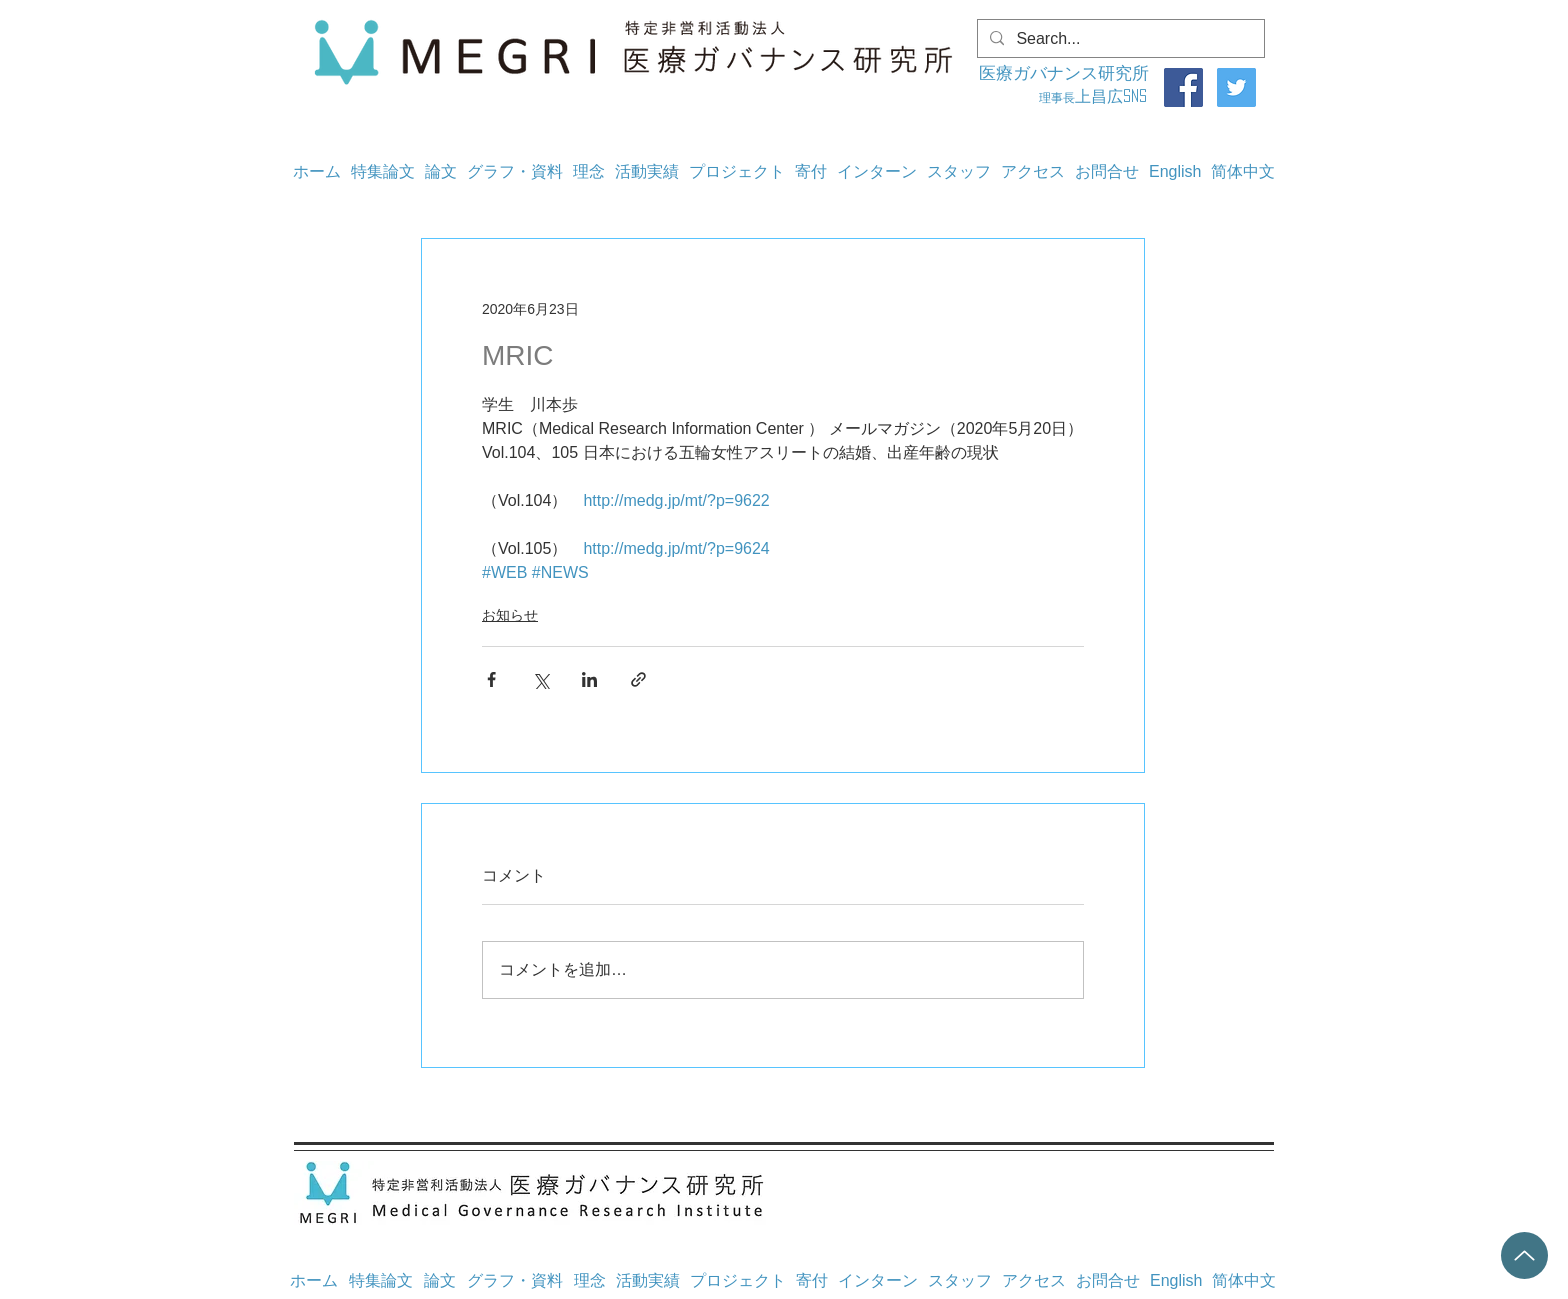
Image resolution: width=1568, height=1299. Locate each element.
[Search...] (1119, 39)
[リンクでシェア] (638, 679)
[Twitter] (1236, 87)
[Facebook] (1183, 87)
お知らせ (510, 615)
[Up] (1524, 1255)
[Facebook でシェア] (491, 679)
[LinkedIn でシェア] (589, 679)
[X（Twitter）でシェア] (540, 679)
